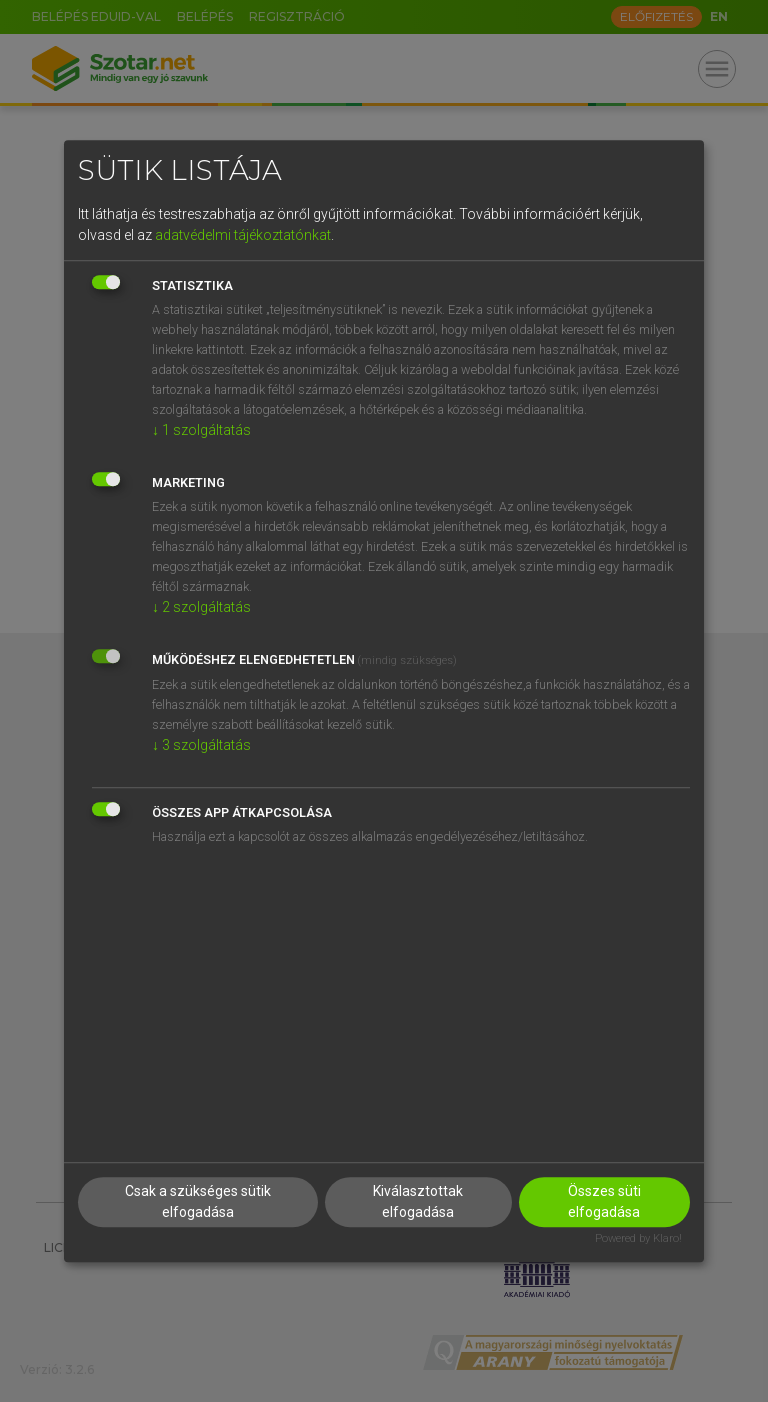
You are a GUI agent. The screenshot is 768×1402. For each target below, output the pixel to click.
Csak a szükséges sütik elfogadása (198, 1201)
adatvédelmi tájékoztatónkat (243, 235)
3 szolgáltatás (201, 745)
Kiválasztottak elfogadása (418, 1201)
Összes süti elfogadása (604, 1201)
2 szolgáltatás (201, 607)
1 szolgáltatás (201, 430)
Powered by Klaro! (638, 1238)
